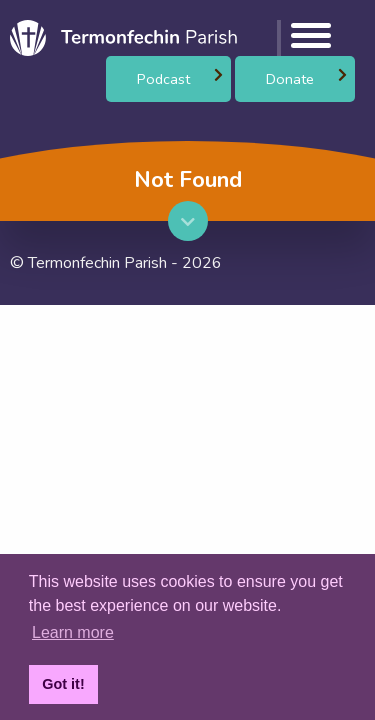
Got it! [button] (63, 684)
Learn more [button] (73, 632)
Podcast (163, 79)
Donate (290, 79)
